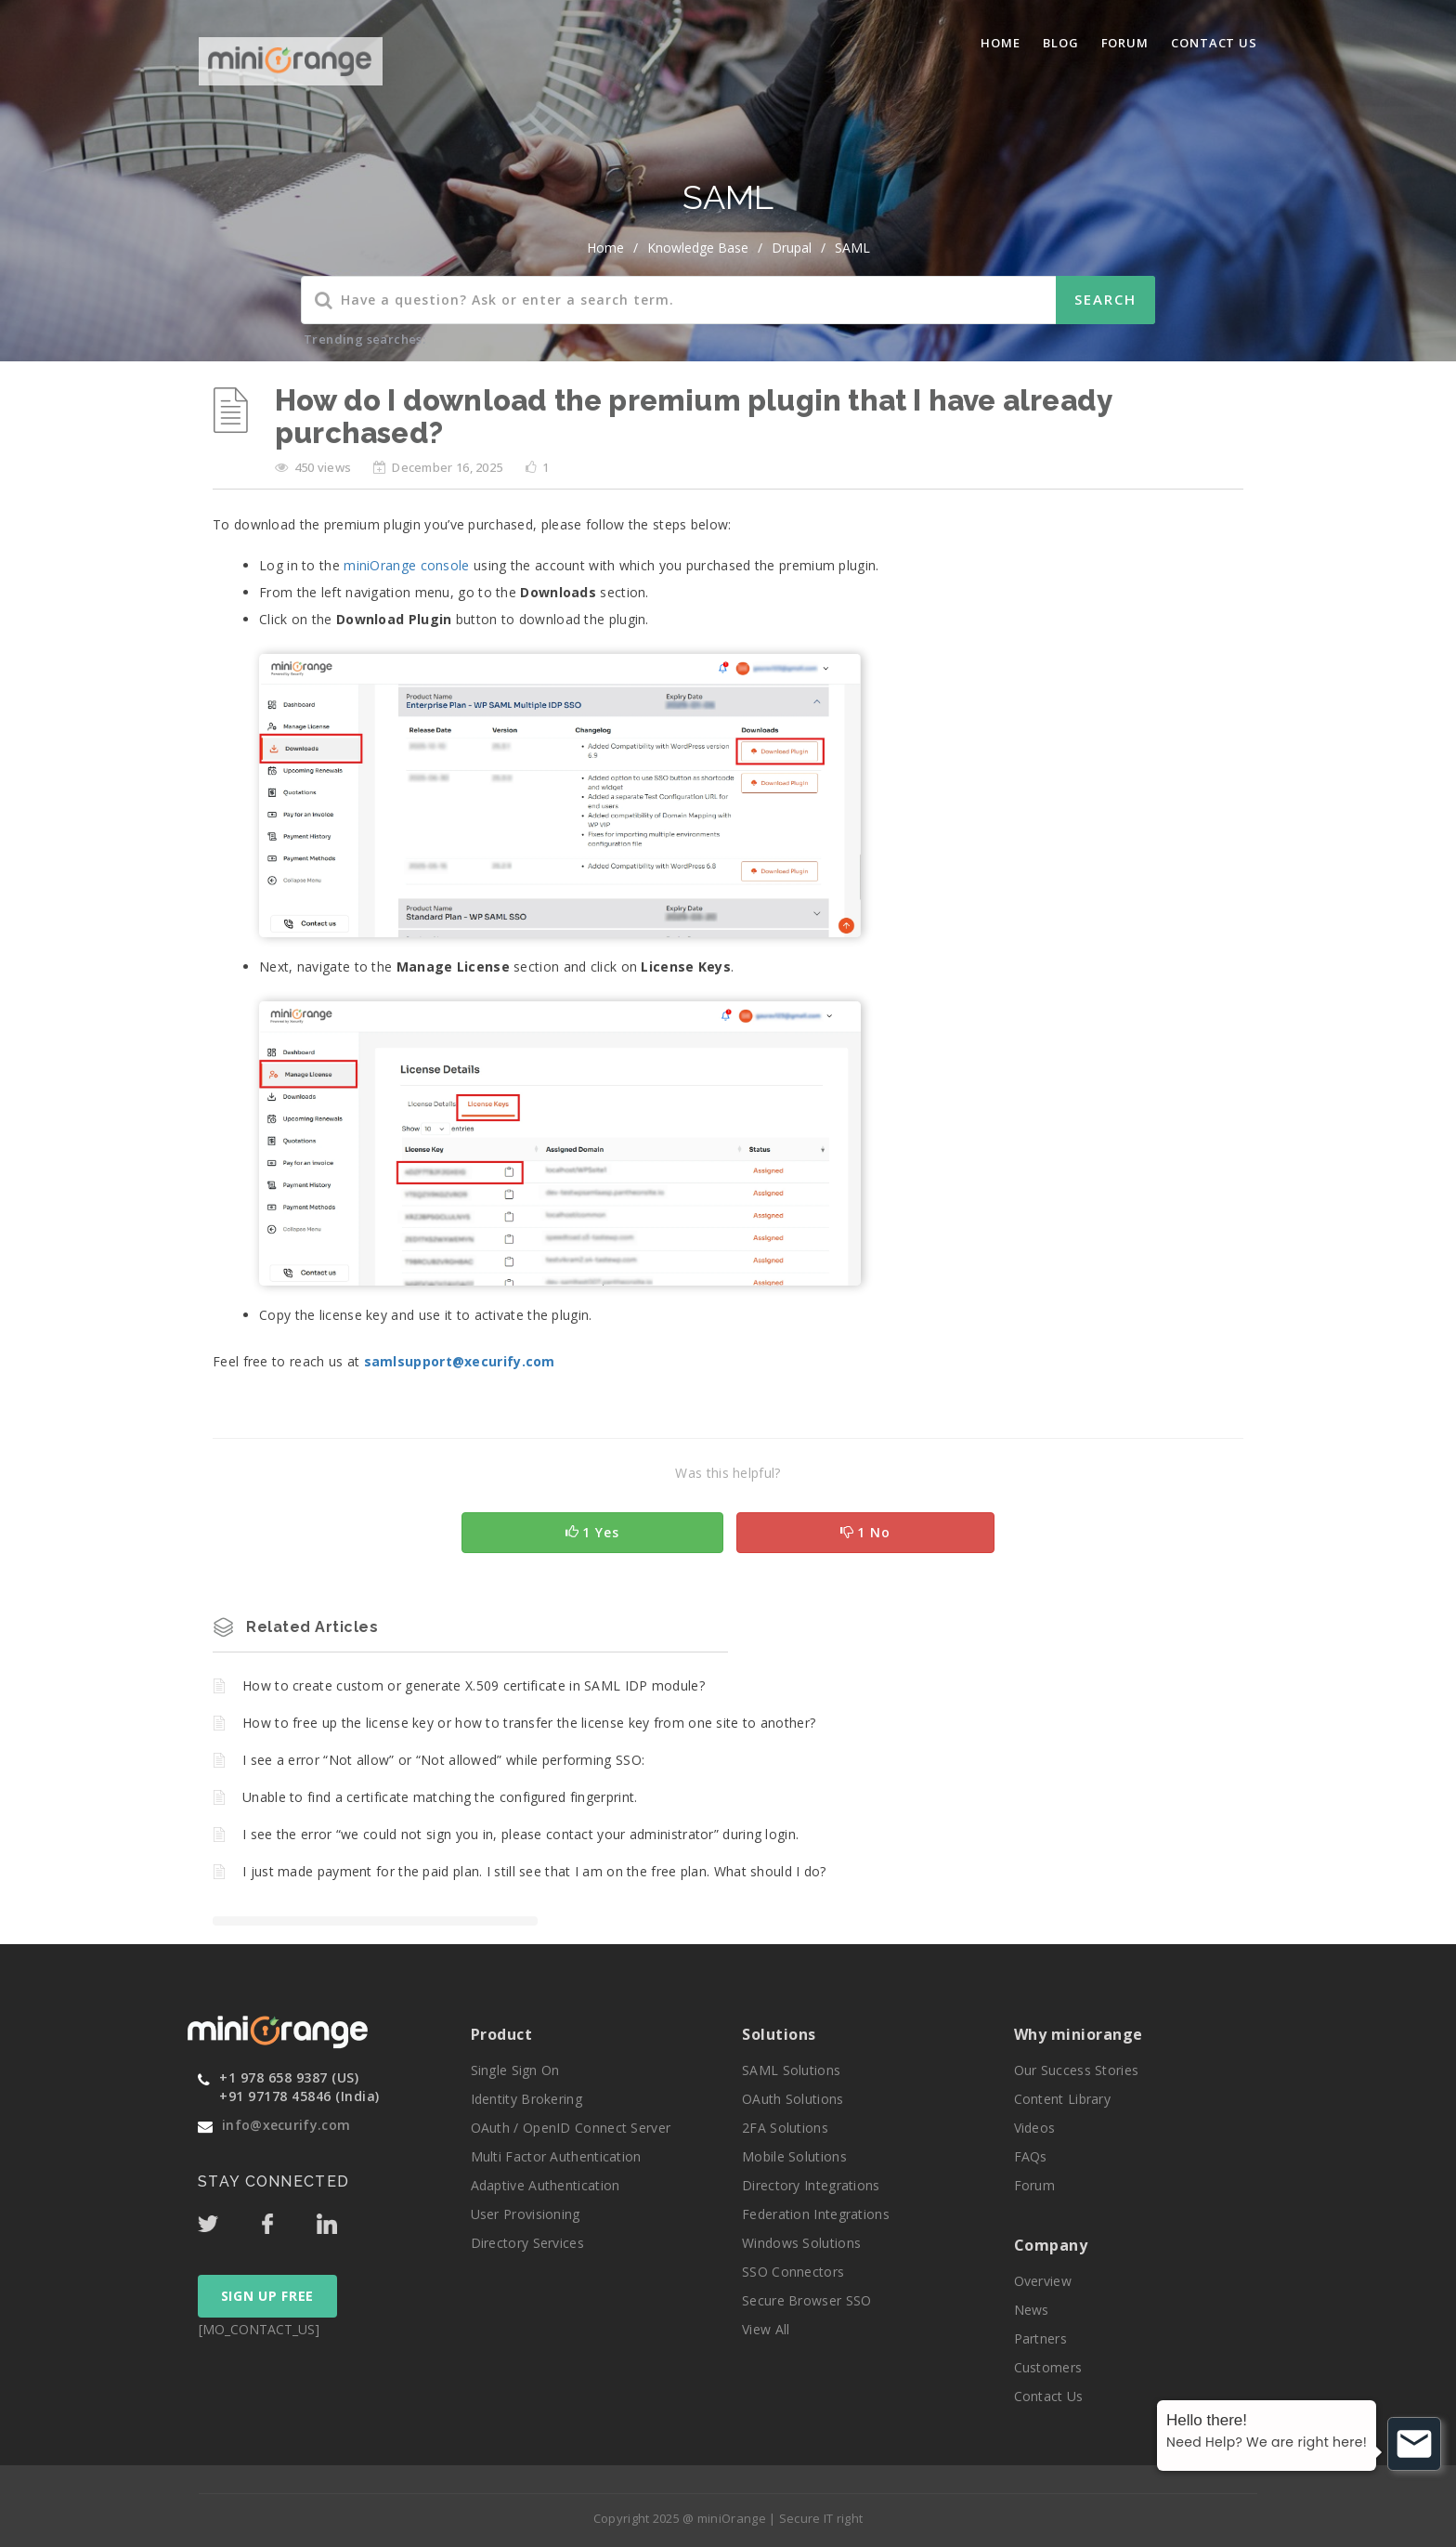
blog (1061, 42)
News (1031, 2309)
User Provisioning (525, 2214)
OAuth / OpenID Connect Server (571, 2127)
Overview (1043, 2281)
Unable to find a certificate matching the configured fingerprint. (440, 1797)
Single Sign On (515, 2070)
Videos (1035, 2127)
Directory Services (527, 2243)
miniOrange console (406, 565)
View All (765, 2329)
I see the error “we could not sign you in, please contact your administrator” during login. (520, 1834)
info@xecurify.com (286, 2125)
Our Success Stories (1076, 2070)
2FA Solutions (785, 2127)
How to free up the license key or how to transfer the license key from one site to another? (528, 1722)
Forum (1125, 42)
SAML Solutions (791, 2070)
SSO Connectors (793, 2271)
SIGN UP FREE (267, 2296)
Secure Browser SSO (806, 2300)
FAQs (1030, 2156)
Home (1000, 42)
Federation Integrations (816, 2214)
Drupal (792, 247)
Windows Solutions (801, 2243)
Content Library (1063, 2099)
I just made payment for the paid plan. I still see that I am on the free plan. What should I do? (534, 1871)
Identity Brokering (526, 2099)
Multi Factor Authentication (556, 2156)
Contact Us (1214, 42)
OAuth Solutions (793, 2099)
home (605, 247)
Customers (1048, 2367)
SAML (852, 247)
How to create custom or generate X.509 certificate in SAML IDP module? (473, 1685)
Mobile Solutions (794, 2156)
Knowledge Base (697, 247)
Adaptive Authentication (545, 2185)
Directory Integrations (811, 2185)
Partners (1040, 2338)
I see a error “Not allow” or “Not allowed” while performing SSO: (443, 1760)
